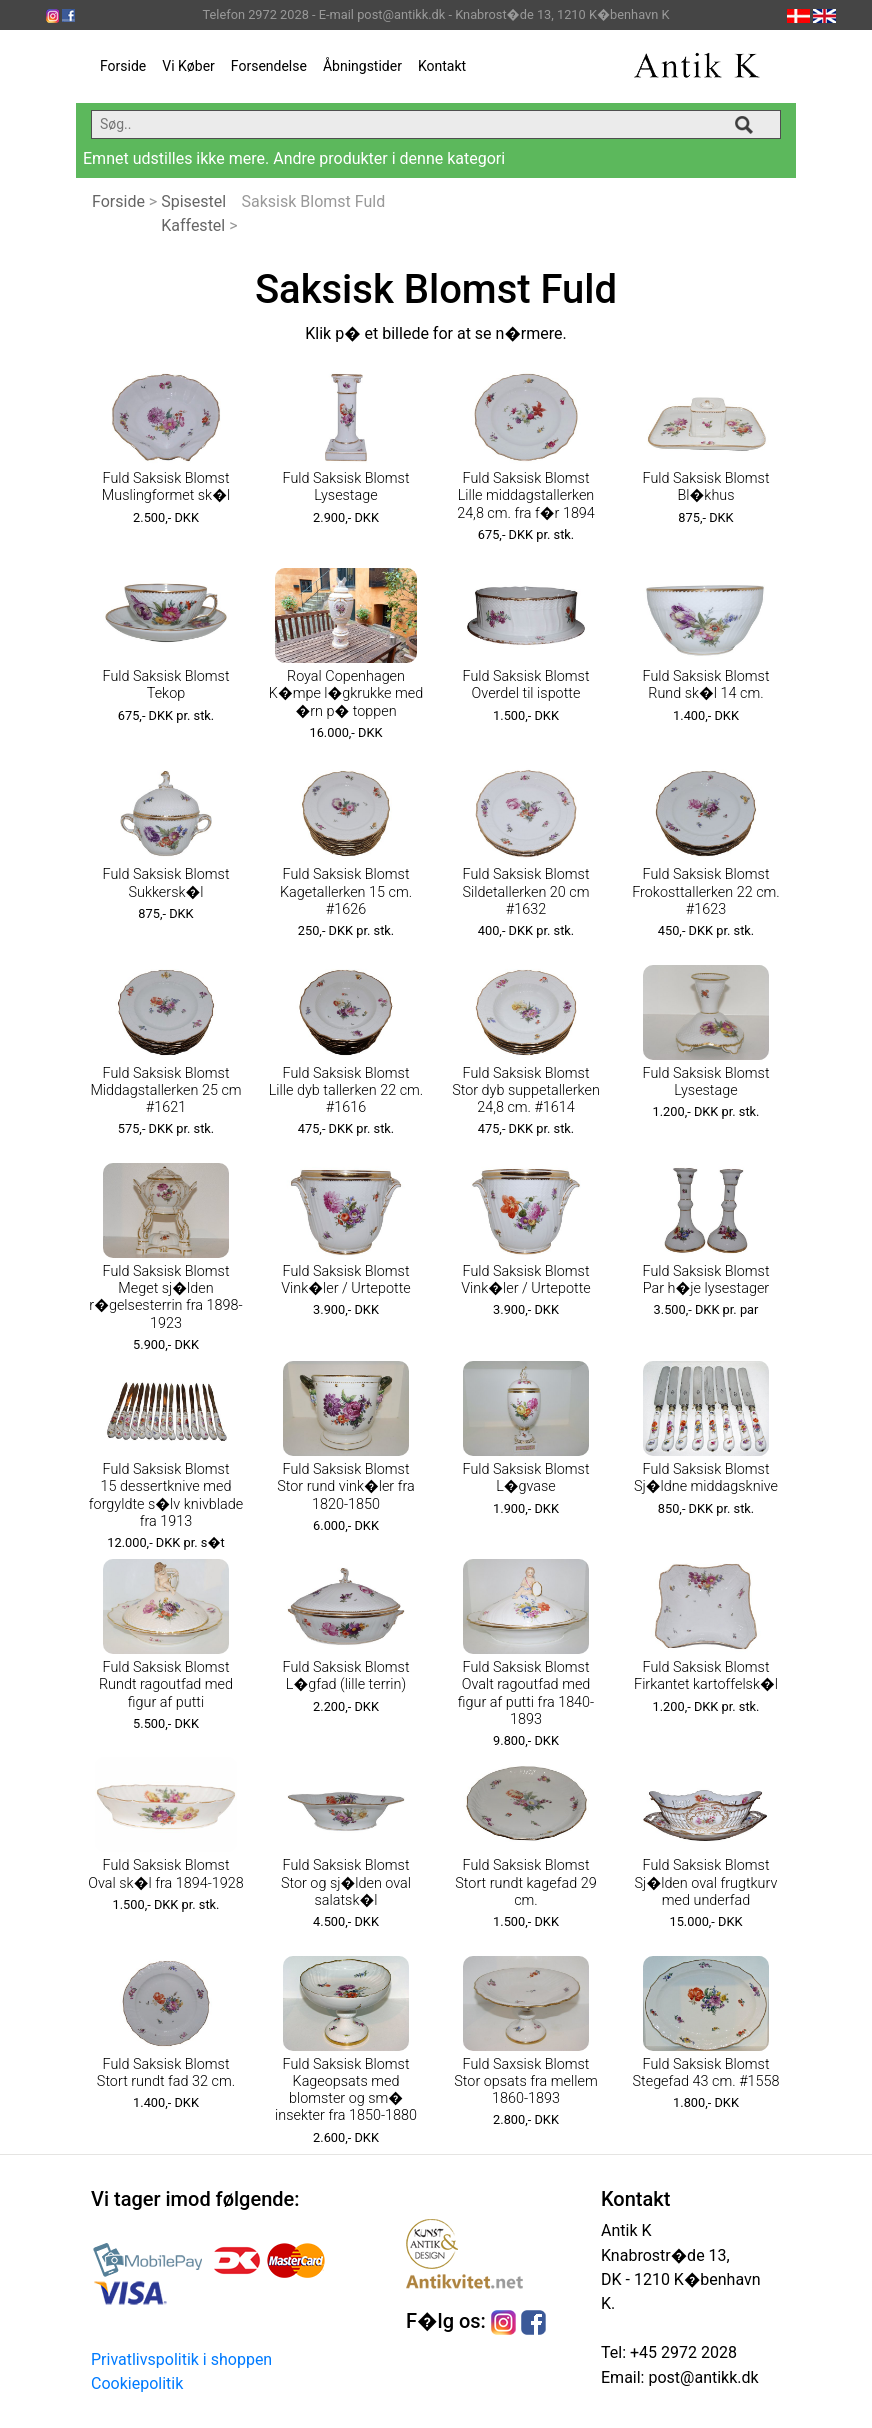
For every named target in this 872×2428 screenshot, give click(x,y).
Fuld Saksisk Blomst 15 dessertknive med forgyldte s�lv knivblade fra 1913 (166, 1495)
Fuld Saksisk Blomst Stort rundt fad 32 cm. (166, 2073)
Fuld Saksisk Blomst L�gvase (525, 1478)
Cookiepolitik (137, 2383)
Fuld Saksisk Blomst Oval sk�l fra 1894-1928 (165, 1874)
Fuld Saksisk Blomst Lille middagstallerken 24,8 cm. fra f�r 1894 (526, 496)
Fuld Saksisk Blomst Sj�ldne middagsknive (706, 1478)
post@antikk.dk (701, 2377)
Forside (123, 66)
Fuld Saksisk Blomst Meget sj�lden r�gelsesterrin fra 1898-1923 (165, 1297)
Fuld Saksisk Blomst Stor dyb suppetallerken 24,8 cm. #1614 (526, 1091)
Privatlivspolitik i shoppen (181, 2359)
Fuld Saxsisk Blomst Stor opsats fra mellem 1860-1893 (525, 2082)
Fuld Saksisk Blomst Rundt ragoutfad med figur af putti (166, 1685)
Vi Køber (188, 66)
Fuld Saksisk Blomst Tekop (165, 685)
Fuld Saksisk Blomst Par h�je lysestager (705, 1280)
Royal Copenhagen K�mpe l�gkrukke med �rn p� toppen (346, 694)
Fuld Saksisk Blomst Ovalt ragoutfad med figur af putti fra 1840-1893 (526, 1693)
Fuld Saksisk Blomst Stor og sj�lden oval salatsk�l (346, 1883)
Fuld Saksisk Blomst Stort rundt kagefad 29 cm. (525, 1883)
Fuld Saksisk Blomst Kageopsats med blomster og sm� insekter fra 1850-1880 (346, 2090)
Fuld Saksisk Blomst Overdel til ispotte (525, 685)
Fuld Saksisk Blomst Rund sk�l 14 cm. (705, 685)
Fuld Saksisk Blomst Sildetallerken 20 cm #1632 (525, 892)
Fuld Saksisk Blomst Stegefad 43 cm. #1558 (706, 2073)
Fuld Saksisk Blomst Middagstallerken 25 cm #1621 (165, 1091)
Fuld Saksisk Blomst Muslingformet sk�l (166, 487)
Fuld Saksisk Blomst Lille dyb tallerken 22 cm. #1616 (346, 1091)
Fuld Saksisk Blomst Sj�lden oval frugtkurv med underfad (706, 1883)
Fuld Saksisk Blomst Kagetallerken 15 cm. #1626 (346, 892)
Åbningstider (362, 66)
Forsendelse (269, 66)
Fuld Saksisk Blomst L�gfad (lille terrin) (345, 1676)
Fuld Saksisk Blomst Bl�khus (705, 487)
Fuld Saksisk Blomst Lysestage (345, 487)
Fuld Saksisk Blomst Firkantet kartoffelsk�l (706, 1676)
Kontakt (442, 66)
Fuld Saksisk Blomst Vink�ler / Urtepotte (346, 1280)
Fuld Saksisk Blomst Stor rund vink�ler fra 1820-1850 (346, 1487)
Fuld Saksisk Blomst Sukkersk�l (165, 883)
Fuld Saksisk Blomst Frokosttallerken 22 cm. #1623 (706, 892)
